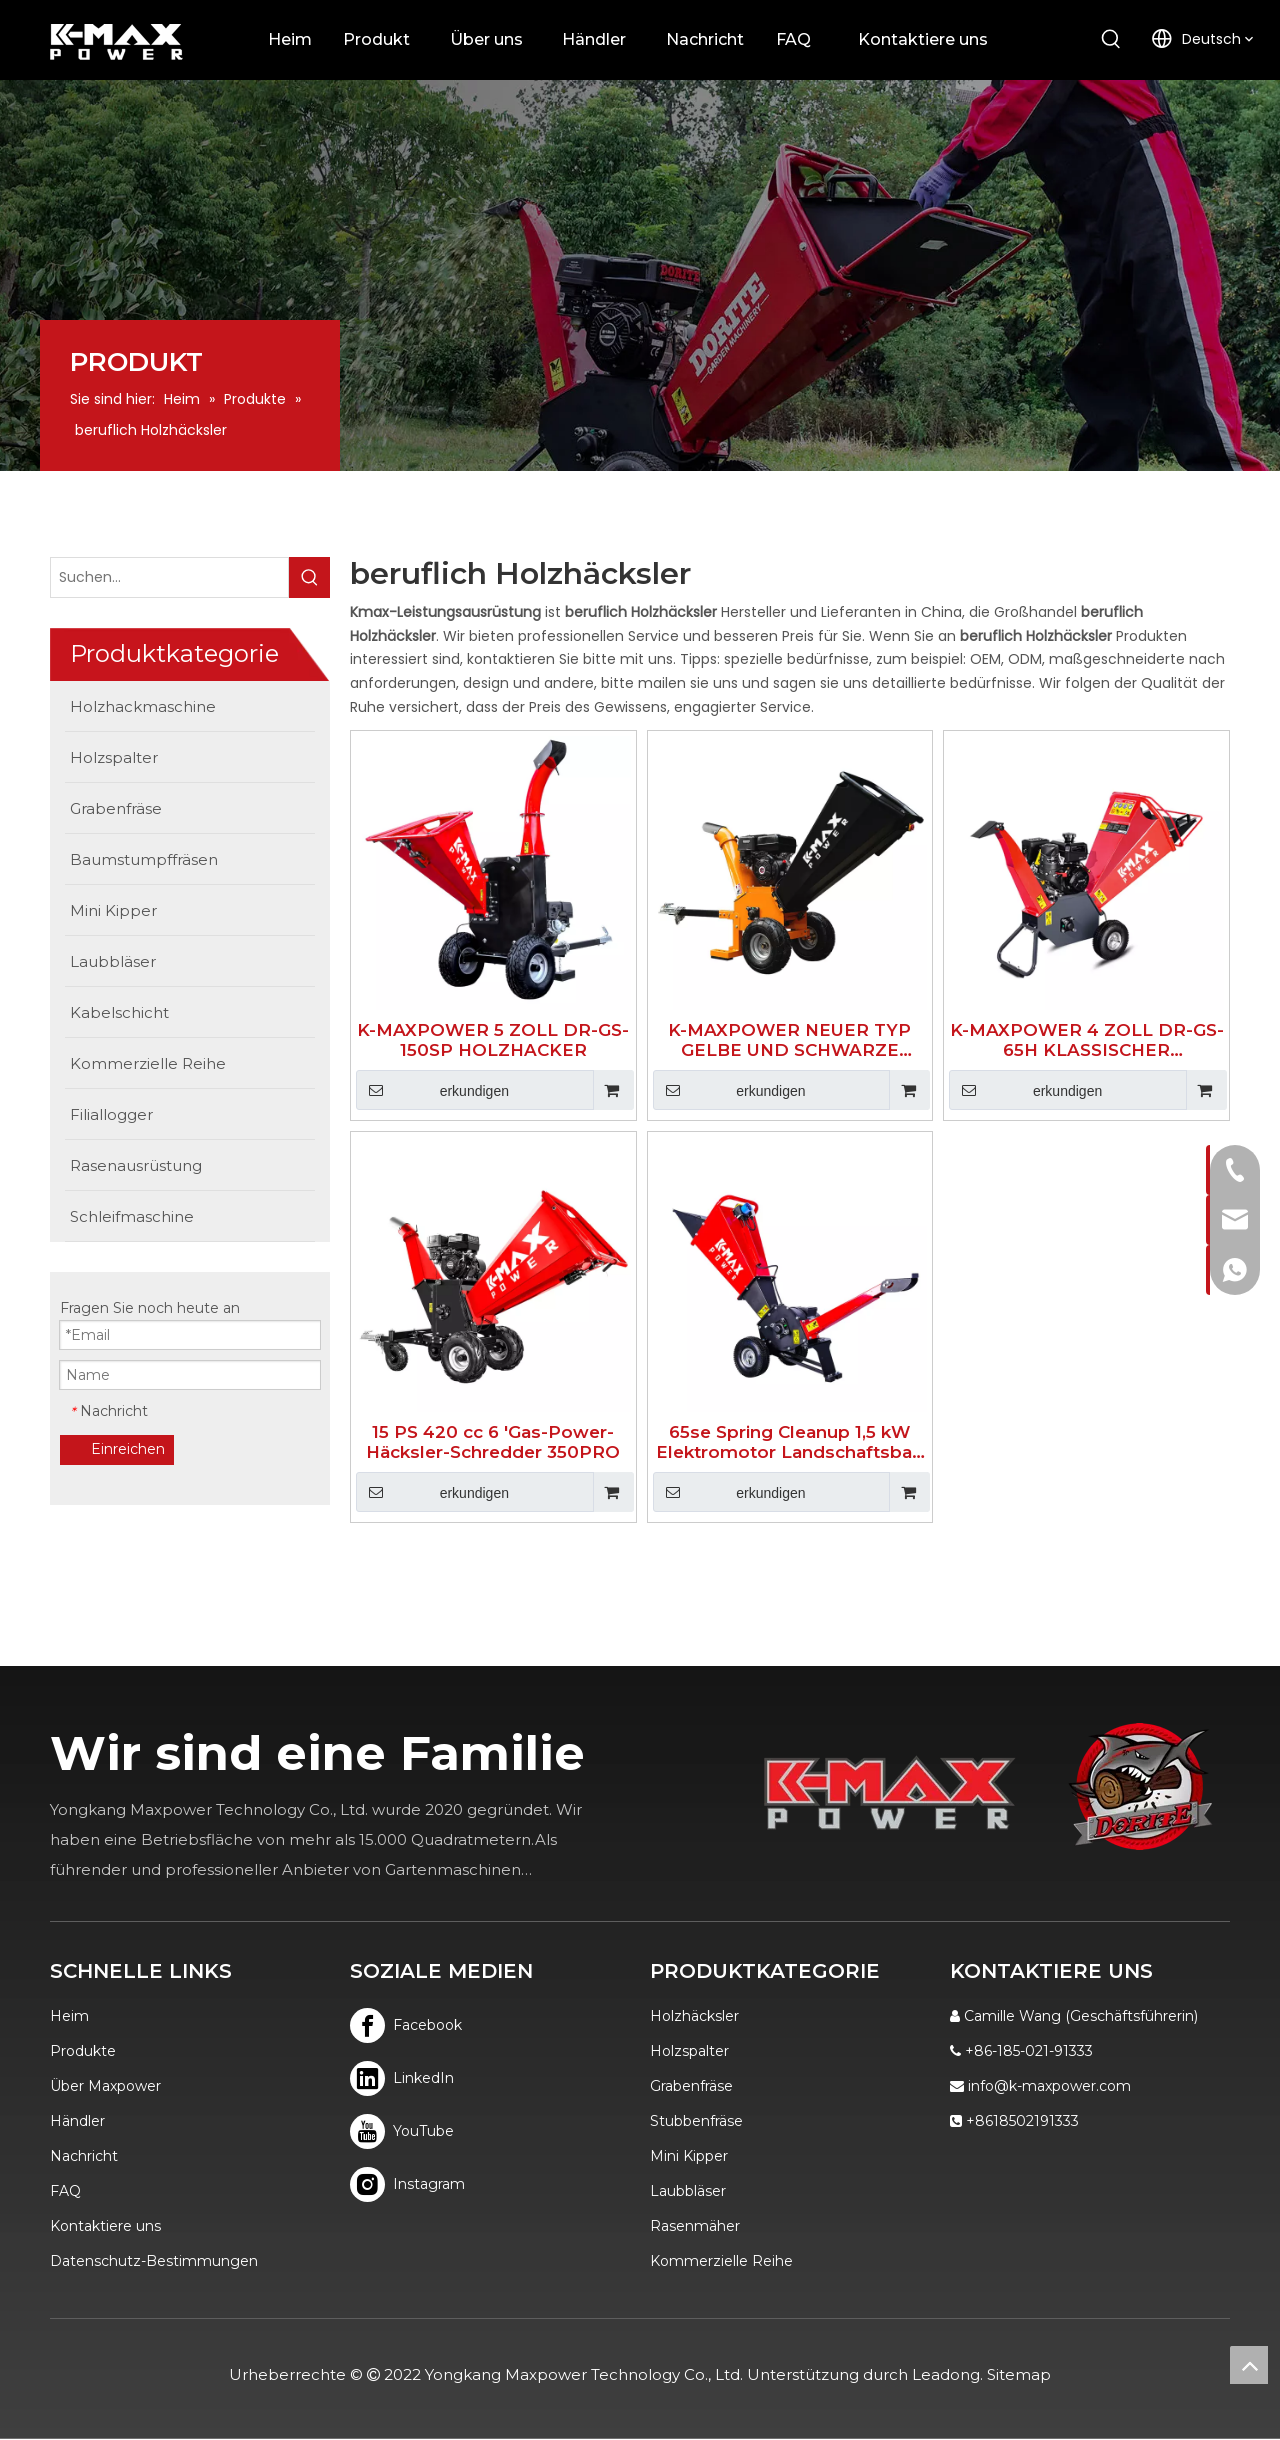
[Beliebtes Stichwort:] (1111, 40)
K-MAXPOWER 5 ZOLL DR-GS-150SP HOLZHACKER (493, 1040)
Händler (77, 2121)
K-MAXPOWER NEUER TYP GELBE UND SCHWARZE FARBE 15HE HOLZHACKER (789, 1040)
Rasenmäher (695, 2226)
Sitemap (1019, 2374)
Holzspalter (689, 2051)
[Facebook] (406, 2025)
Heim (69, 2016)
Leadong (946, 2374)
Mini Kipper (689, 2156)
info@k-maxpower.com (1049, 2086)
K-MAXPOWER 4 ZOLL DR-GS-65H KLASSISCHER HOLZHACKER (1087, 1040)
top (1249, 2365)
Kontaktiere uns (105, 2226)
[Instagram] (406, 2184)
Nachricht (84, 2156)
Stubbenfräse (696, 2121)
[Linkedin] (406, 2078)
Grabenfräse (691, 2086)
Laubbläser (688, 2191)
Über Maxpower (105, 2086)
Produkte (83, 2051)
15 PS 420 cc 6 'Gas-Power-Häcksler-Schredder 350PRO (493, 1442)
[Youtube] (406, 2131)
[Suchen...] (169, 577)
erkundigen (432, 1090)
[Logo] (1140, 1786)
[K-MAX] (890, 1792)
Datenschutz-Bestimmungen (154, 2261)
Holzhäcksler (694, 2016)
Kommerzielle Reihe (721, 2261)
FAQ (65, 2191)
